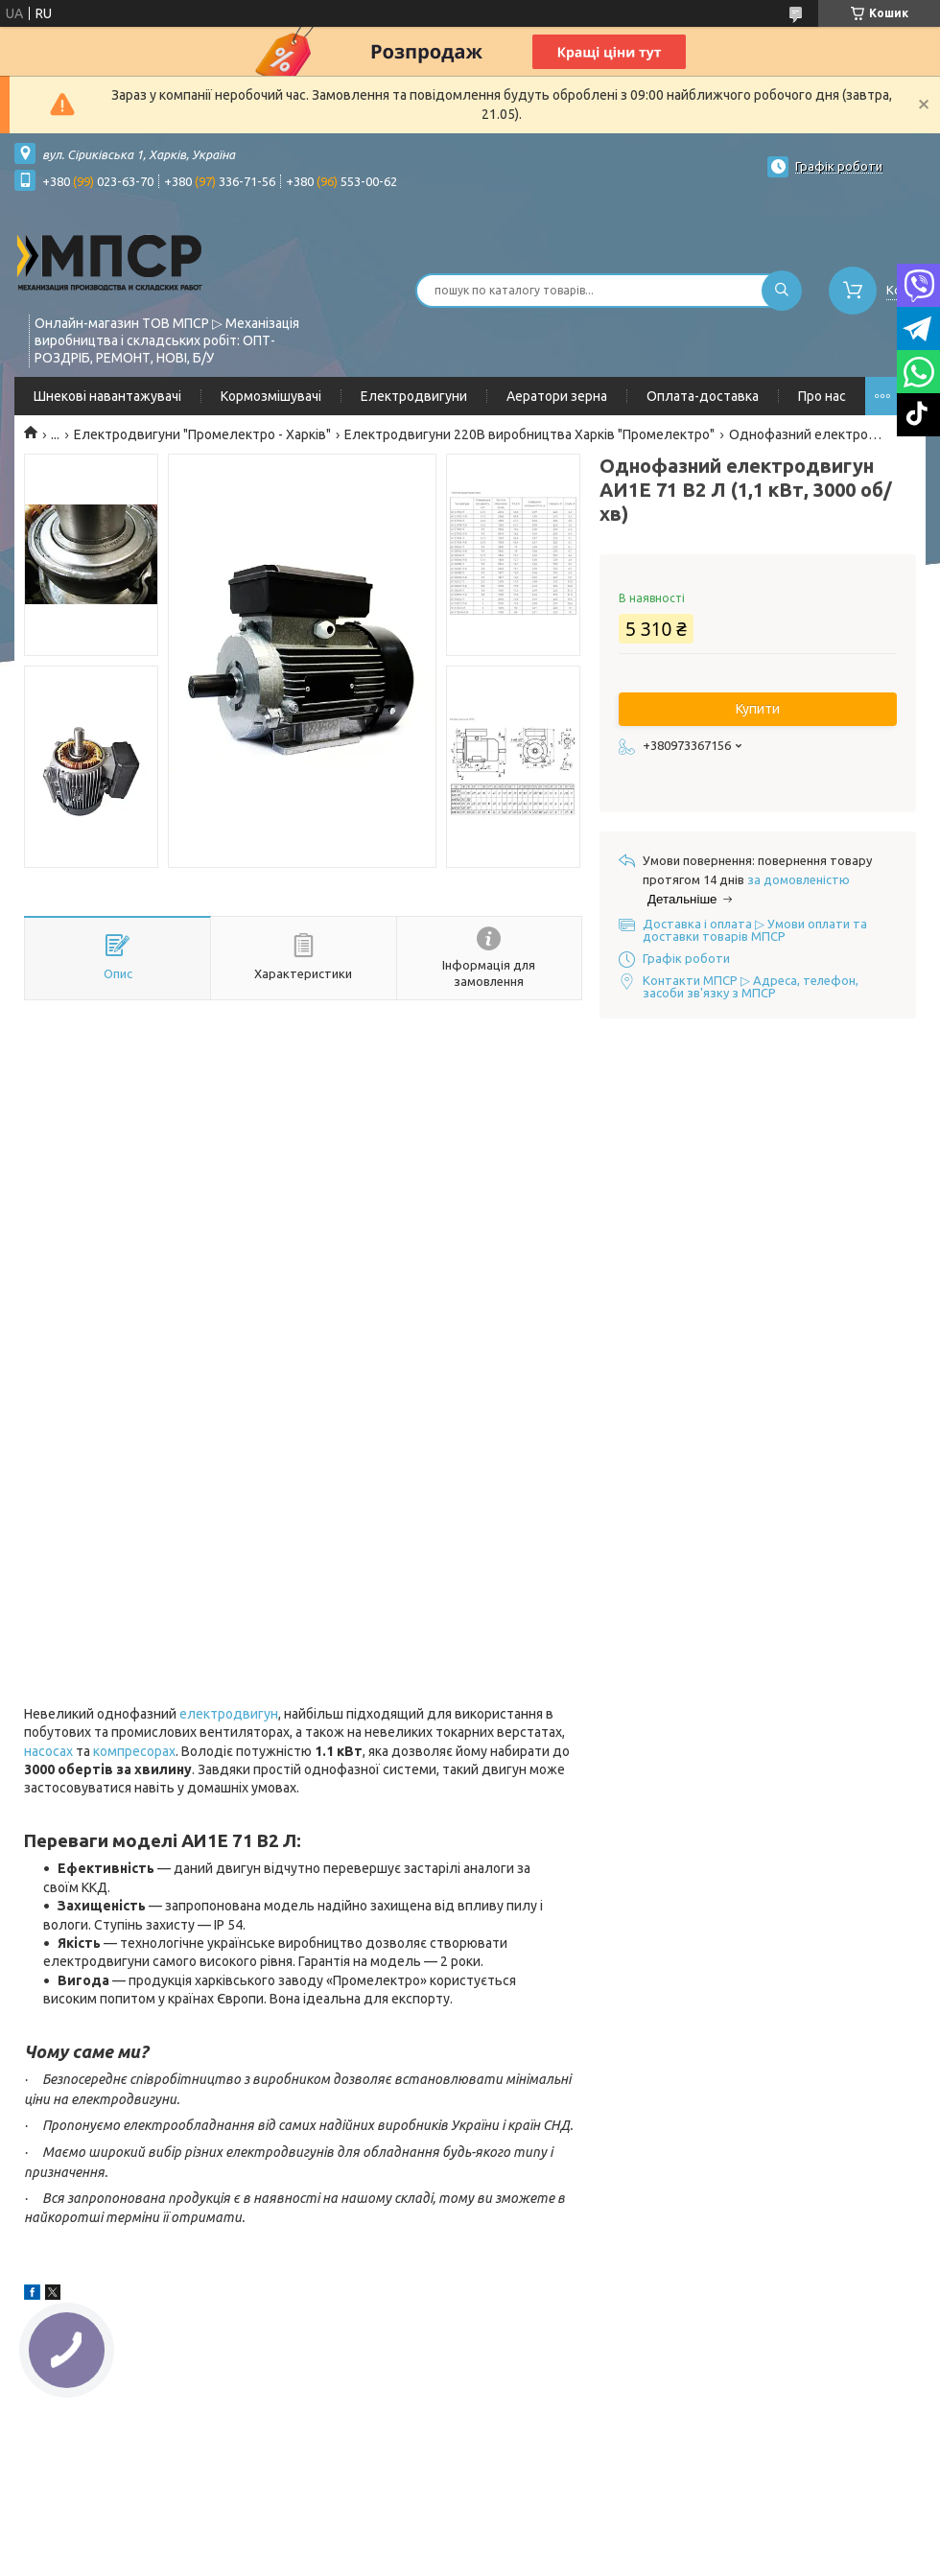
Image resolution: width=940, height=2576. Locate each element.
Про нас (822, 396)
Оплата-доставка (702, 396)
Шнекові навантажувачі (107, 396)
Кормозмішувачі (271, 396)
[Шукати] (782, 290)
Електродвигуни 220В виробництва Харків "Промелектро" (529, 434)
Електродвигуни (414, 396)
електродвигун (228, 1713)
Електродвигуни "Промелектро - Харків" (202, 434)
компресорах (134, 1751)
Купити (758, 708)
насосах (48, 1751)
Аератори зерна (556, 396)
